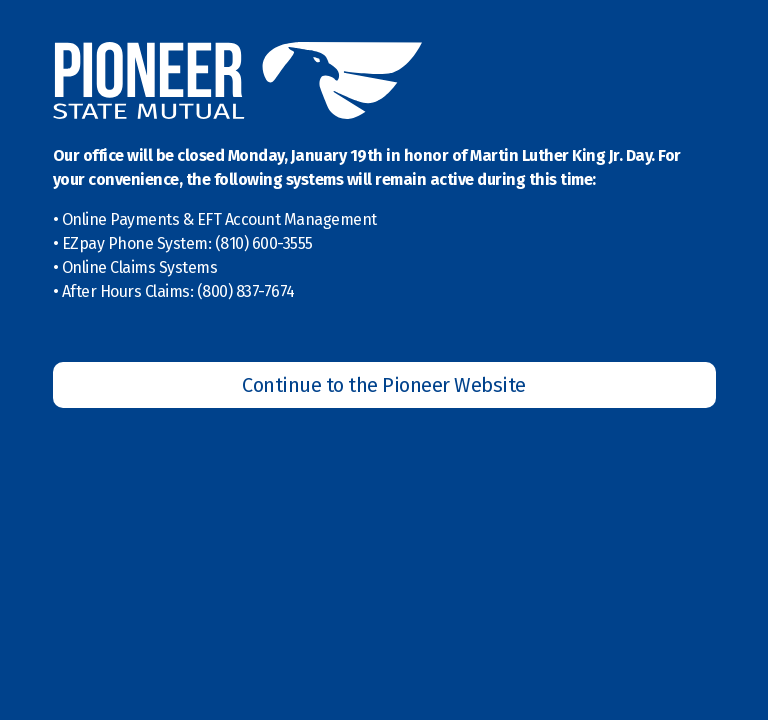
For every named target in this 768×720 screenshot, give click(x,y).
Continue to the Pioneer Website (384, 385)
